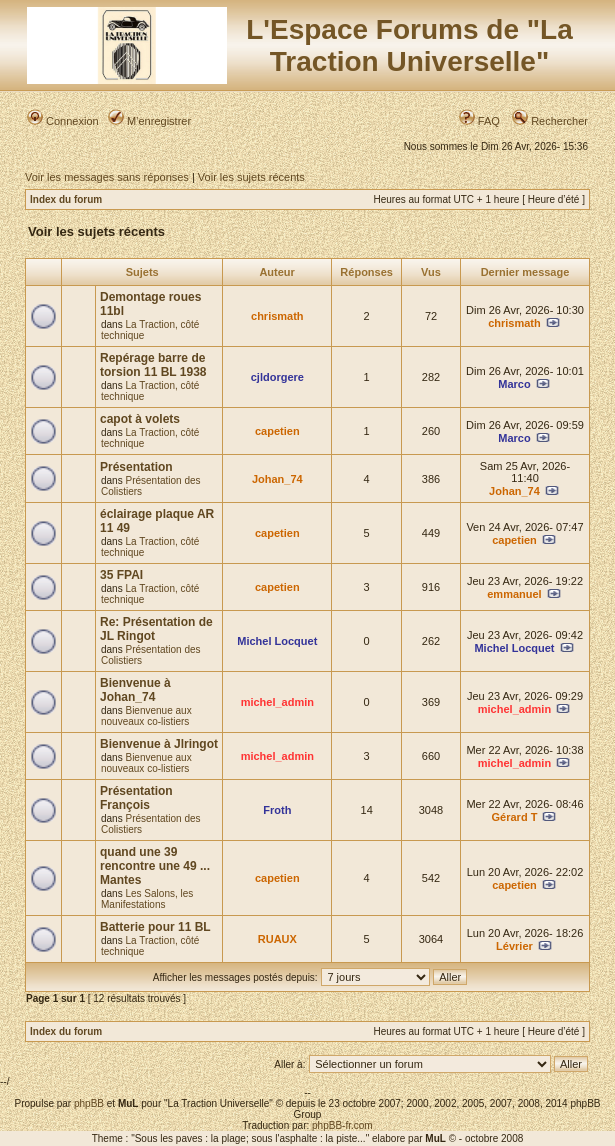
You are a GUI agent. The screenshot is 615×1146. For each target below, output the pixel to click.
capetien (277, 431)
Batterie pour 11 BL (155, 927)
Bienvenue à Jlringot (159, 744)
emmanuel (514, 594)
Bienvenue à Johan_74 (135, 690)
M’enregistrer (149, 121)
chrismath (277, 316)
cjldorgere (277, 377)
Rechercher (550, 121)
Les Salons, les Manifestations (147, 899)
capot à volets (140, 419)
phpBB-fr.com (342, 1125)
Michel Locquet (277, 641)
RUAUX (277, 939)
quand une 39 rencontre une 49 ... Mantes (155, 866)
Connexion (63, 121)
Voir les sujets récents (251, 177)
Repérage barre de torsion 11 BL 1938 (153, 365)
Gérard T (515, 817)
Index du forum (66, 199)
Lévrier (514, 946)
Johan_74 (277, 479)
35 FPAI (121, 575)
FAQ (479, 121)
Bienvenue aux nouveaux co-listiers (146, 716)
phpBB (89, 1103)
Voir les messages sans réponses (107, 177)
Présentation (136, 467)
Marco (514, 384)
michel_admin (277, 702)
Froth (277, 810)
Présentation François (136, 798)
